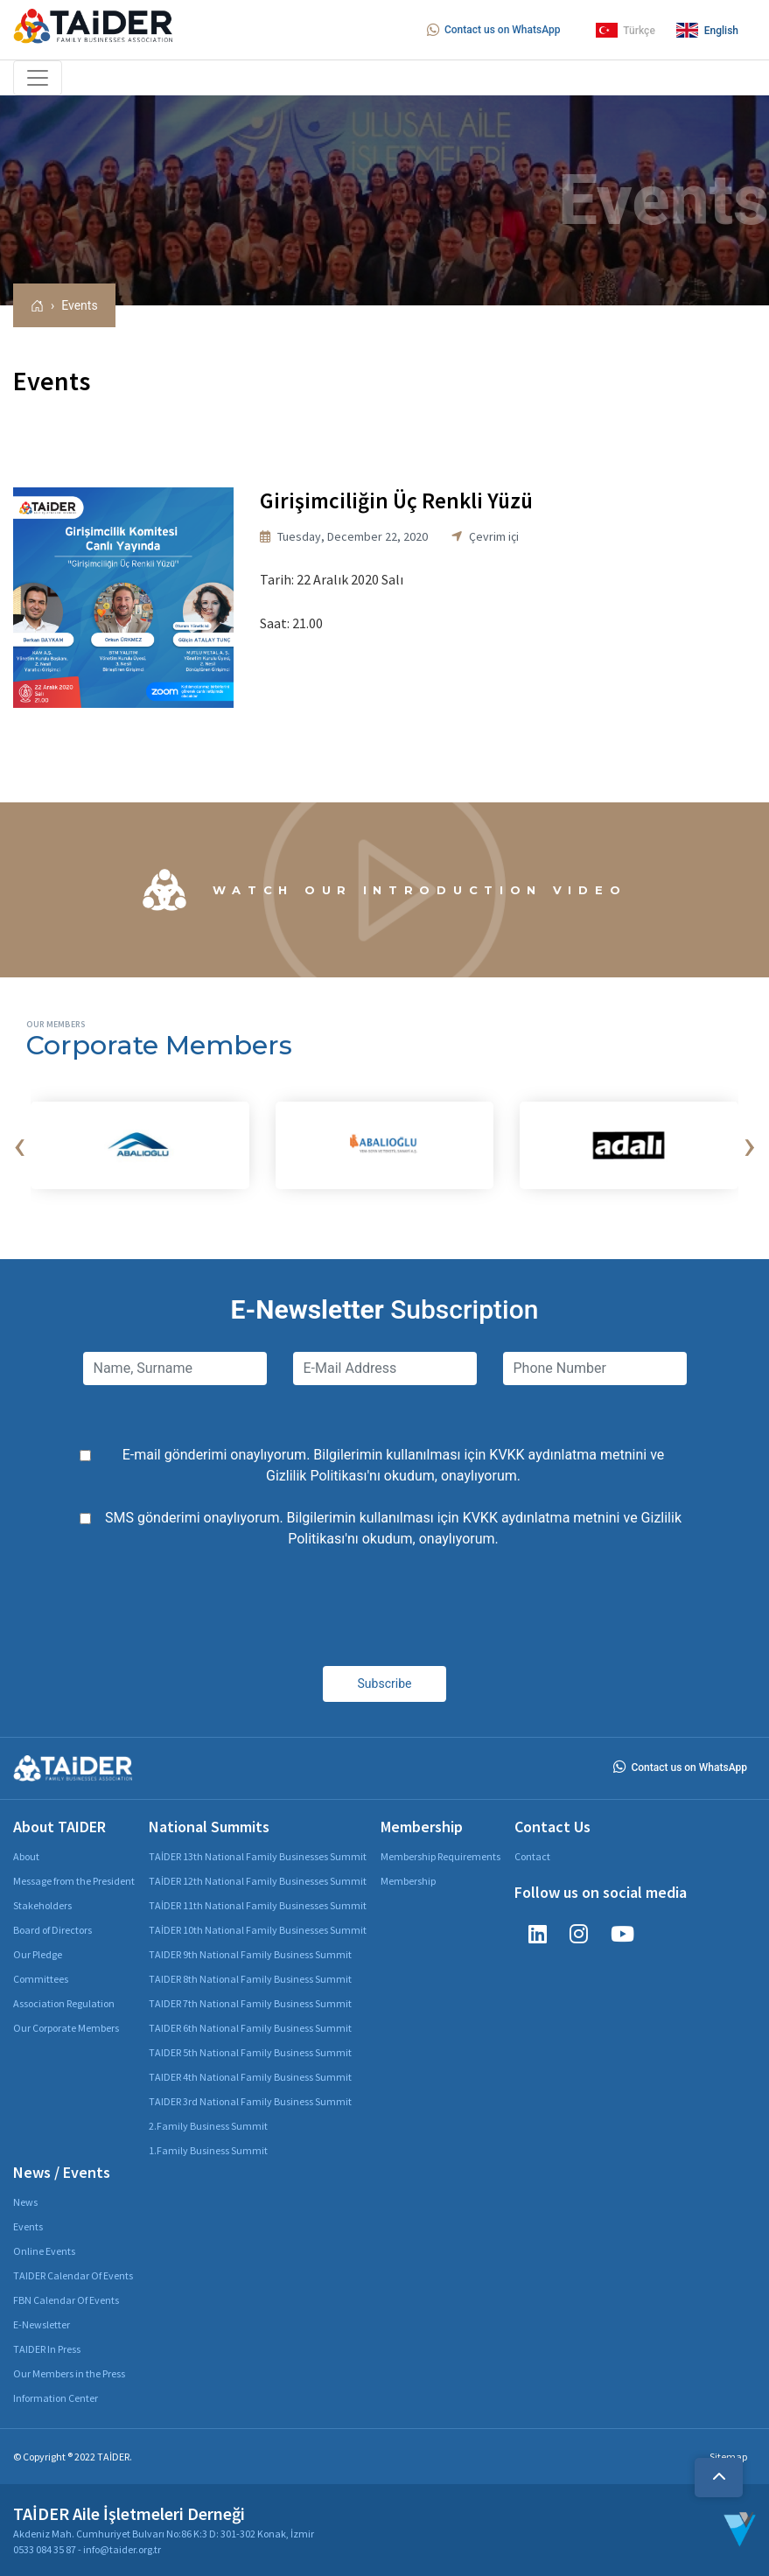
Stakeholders (42, 1905)
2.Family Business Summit (208, 2125)
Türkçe (625, 30)
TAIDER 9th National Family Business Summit (250, 1954)
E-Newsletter (41, 2324)
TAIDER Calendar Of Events (73, 2275)
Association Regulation (64, 2003)
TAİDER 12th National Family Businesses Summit (258, 1880)
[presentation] (19, 1145)
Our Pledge (37, 1954)
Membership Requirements (440, 1856)
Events (79, 305)
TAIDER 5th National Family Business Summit (250, 2052)
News (25, 2201)
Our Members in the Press (69, 2373)
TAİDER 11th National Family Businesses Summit (258, 1905)
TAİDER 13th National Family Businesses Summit (258, 1856)
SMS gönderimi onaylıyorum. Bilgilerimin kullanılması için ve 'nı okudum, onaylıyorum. (393, 1528)
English (707, 30)
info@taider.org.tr (122, 2549)
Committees (40, 1978)
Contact (532, 1856)
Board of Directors (52, 1929)
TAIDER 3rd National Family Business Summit (250, 2101)
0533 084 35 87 (44, 2549)
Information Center (55, 2397)
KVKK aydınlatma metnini (568, 1454)
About (26, 1856)
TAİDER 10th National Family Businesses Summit (258, 1929)
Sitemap (728, 2456)
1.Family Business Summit (208, 2150)
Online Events (44, 2251)
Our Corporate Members (66, 2027)
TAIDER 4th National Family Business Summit (250, 2076)
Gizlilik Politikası (316, 1475)
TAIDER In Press (46, 2349)
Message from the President (74, 1880)
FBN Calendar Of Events (66, 2299)
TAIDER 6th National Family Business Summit (250, 2027)
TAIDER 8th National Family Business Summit (250, 1978)
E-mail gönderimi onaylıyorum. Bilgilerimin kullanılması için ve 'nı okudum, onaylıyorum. (393, 1465)
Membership (408, 1880)
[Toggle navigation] (37, 77)
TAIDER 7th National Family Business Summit (250, 2003)
